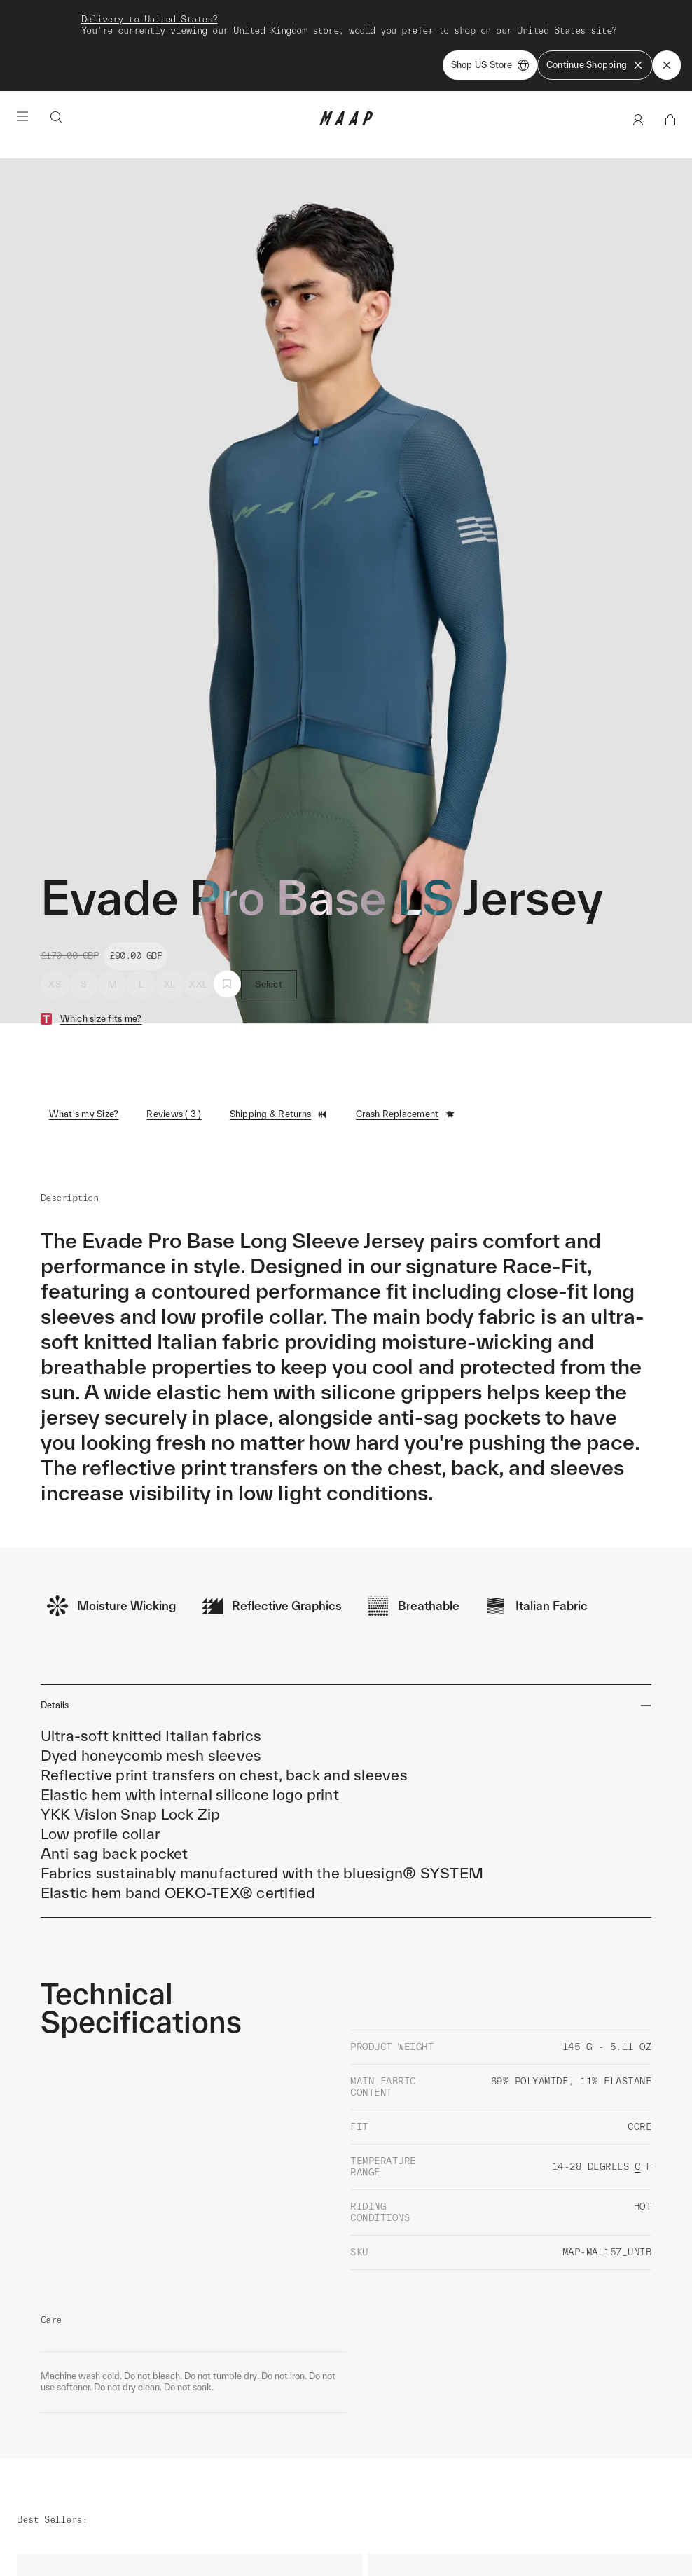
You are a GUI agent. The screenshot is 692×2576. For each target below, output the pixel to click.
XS (54, 899)
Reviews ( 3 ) (173, 1028)
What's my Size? (84, 1028)
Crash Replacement (405, 1028)
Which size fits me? (101, 933)
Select (268, 899)
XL (170, 899)
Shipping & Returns (279, 1028)
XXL (198, 899)
